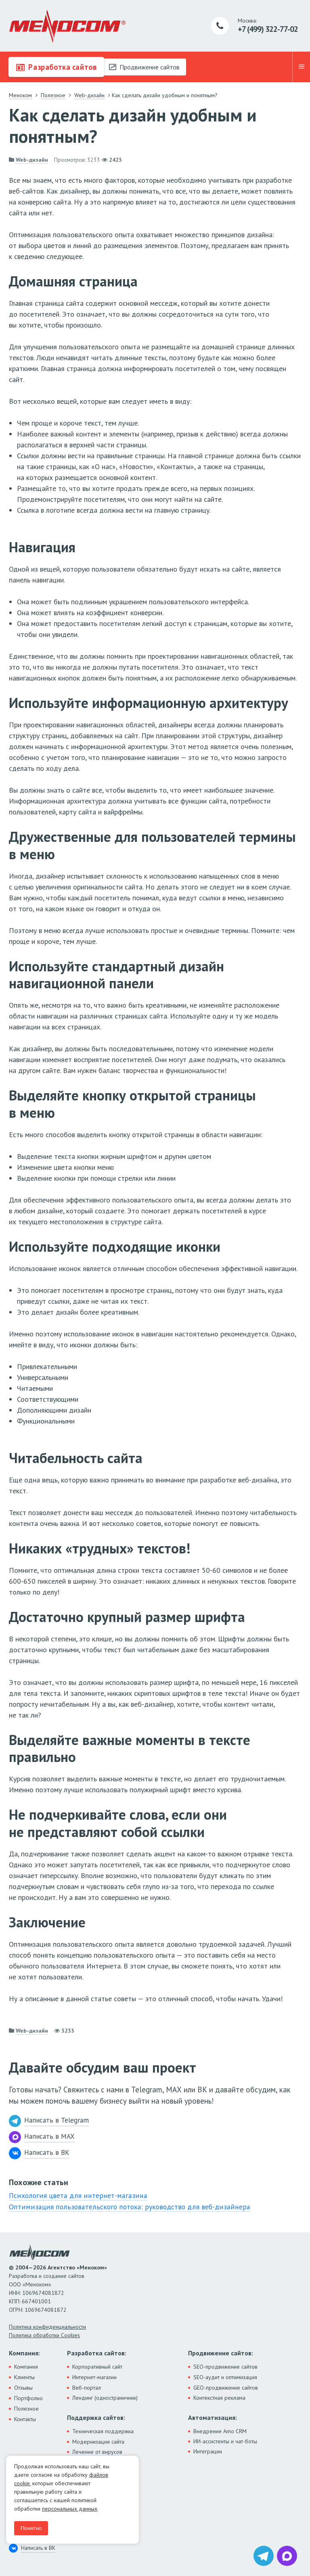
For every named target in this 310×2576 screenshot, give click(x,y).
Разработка (56, 67)
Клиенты (24, 2376)
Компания (26, 2365)
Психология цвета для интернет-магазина (75, 2195)
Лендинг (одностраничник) (105, 2397)
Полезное (26, 2407)
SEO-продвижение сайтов (225, 2365)
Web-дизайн (32, 159)
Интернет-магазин (94, 2376)
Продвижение (144, 67)
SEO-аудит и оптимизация (225, 2376)
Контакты (25, 2418)
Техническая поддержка (103, 2430)
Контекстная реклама (219, 2397)
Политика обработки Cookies (44, 2334)
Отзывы (23, 2386)
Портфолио (28, 2397)
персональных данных (69, 2508)
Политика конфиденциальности (47, 2326)
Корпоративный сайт (97, 2365)
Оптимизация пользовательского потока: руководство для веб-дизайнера (126, 2206)
